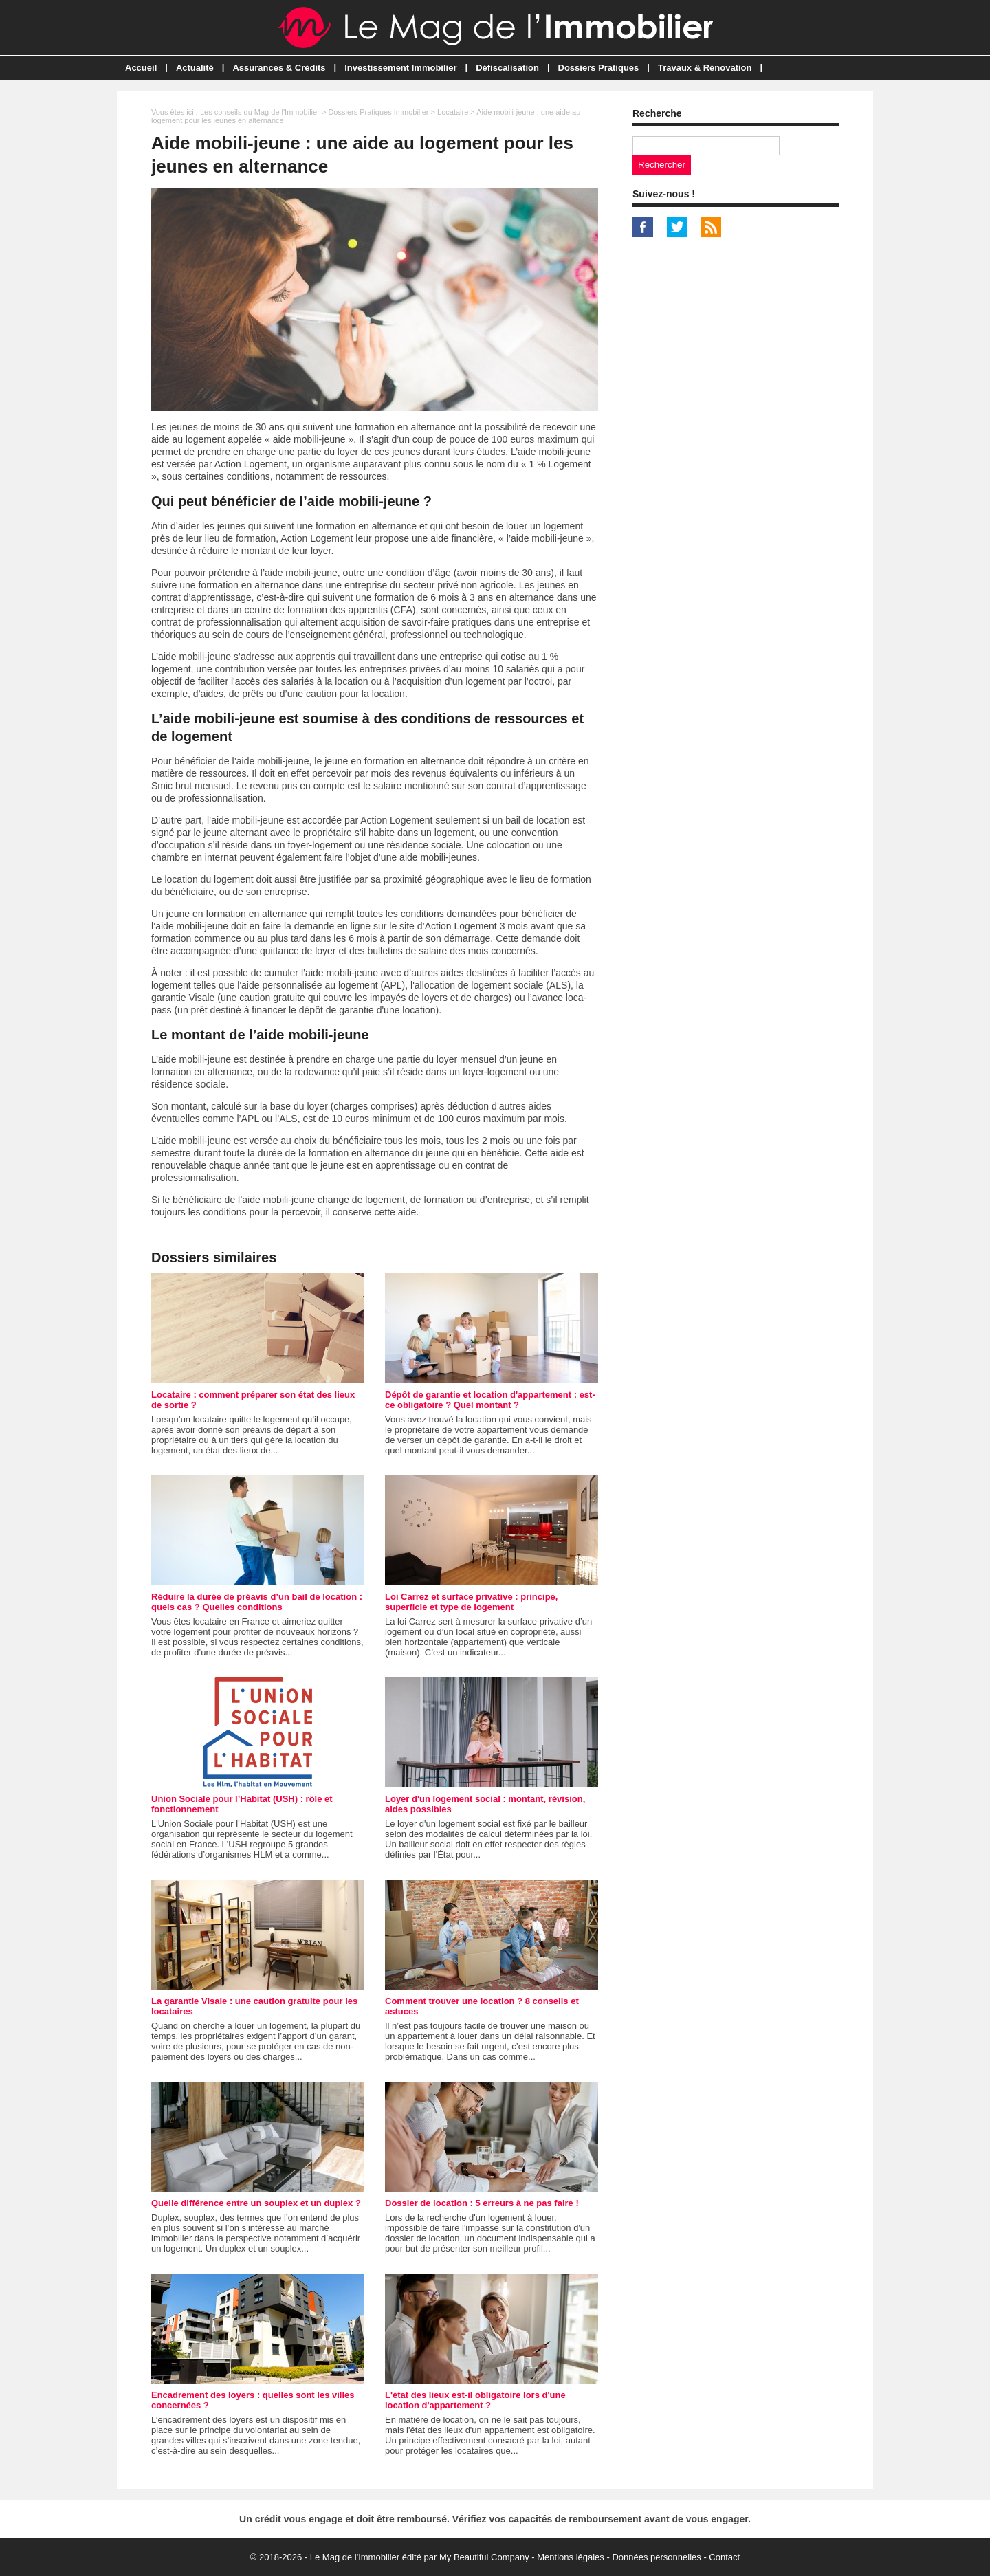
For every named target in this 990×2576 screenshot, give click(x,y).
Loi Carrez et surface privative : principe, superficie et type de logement (471, 1602)
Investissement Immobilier (400, 68)
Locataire (452, 112)
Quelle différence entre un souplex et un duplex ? (256, 2203)
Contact (724, 2557)
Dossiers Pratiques (598, 68)
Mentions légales (570, 2557)
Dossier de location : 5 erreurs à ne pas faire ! (482, 2203)
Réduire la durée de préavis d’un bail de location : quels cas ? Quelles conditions (256, 1602)
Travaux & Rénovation (705, 68)
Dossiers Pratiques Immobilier (378, 112)
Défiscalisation (507, 68)
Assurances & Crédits (278, 68)
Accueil (141, 68)
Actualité (195, 68)
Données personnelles (656, 2557)
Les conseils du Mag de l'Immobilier (260, 112)
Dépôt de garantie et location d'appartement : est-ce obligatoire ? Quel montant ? (490, 1399)
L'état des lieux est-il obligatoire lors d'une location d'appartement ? (475, 2400)
